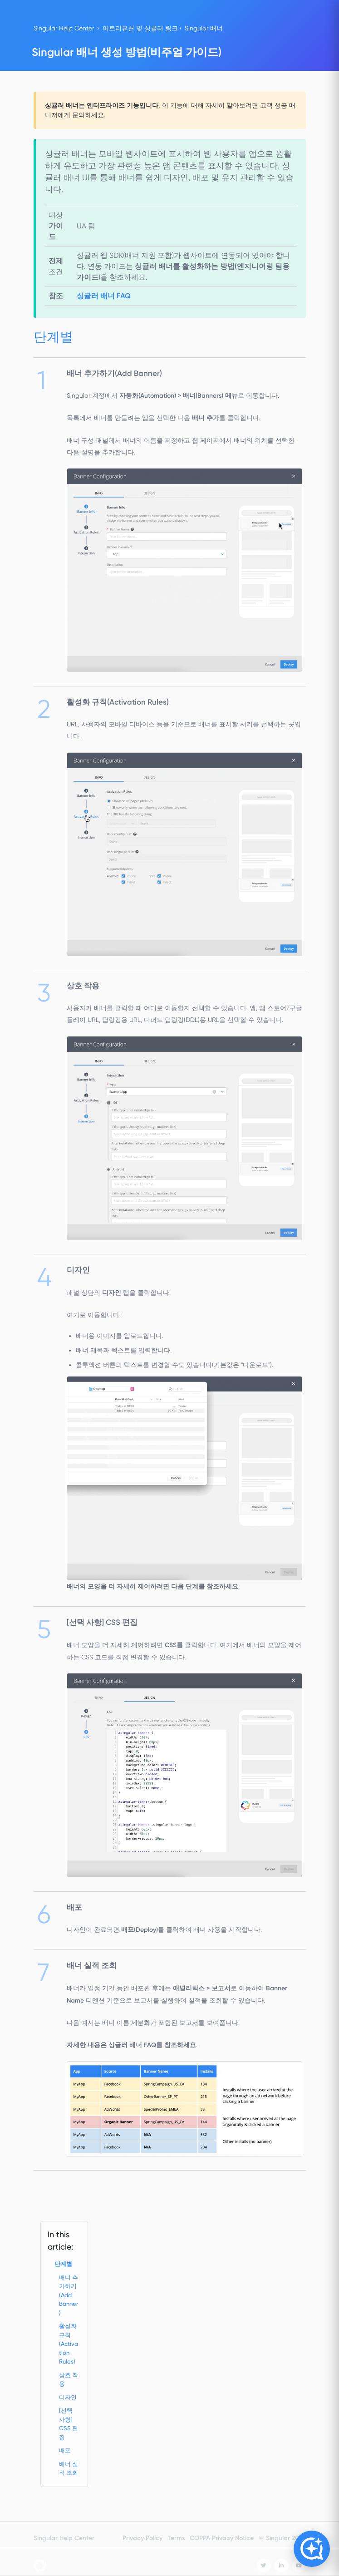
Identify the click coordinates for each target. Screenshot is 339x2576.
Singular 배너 (204, 28)
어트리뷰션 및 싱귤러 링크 (140, 28)
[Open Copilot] (312, 2549)
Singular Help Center (64, 28)
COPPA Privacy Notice (222, 2538)
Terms (176, 2538)
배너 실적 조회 (68, 2469)
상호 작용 (68, 2380)
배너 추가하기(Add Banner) (68, 2295)
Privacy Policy (142, 2538)
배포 (65, 2450)
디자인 (68, 2397)
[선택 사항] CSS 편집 (68, 2424)
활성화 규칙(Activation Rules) (68, 2344)
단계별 (63, 2263)
